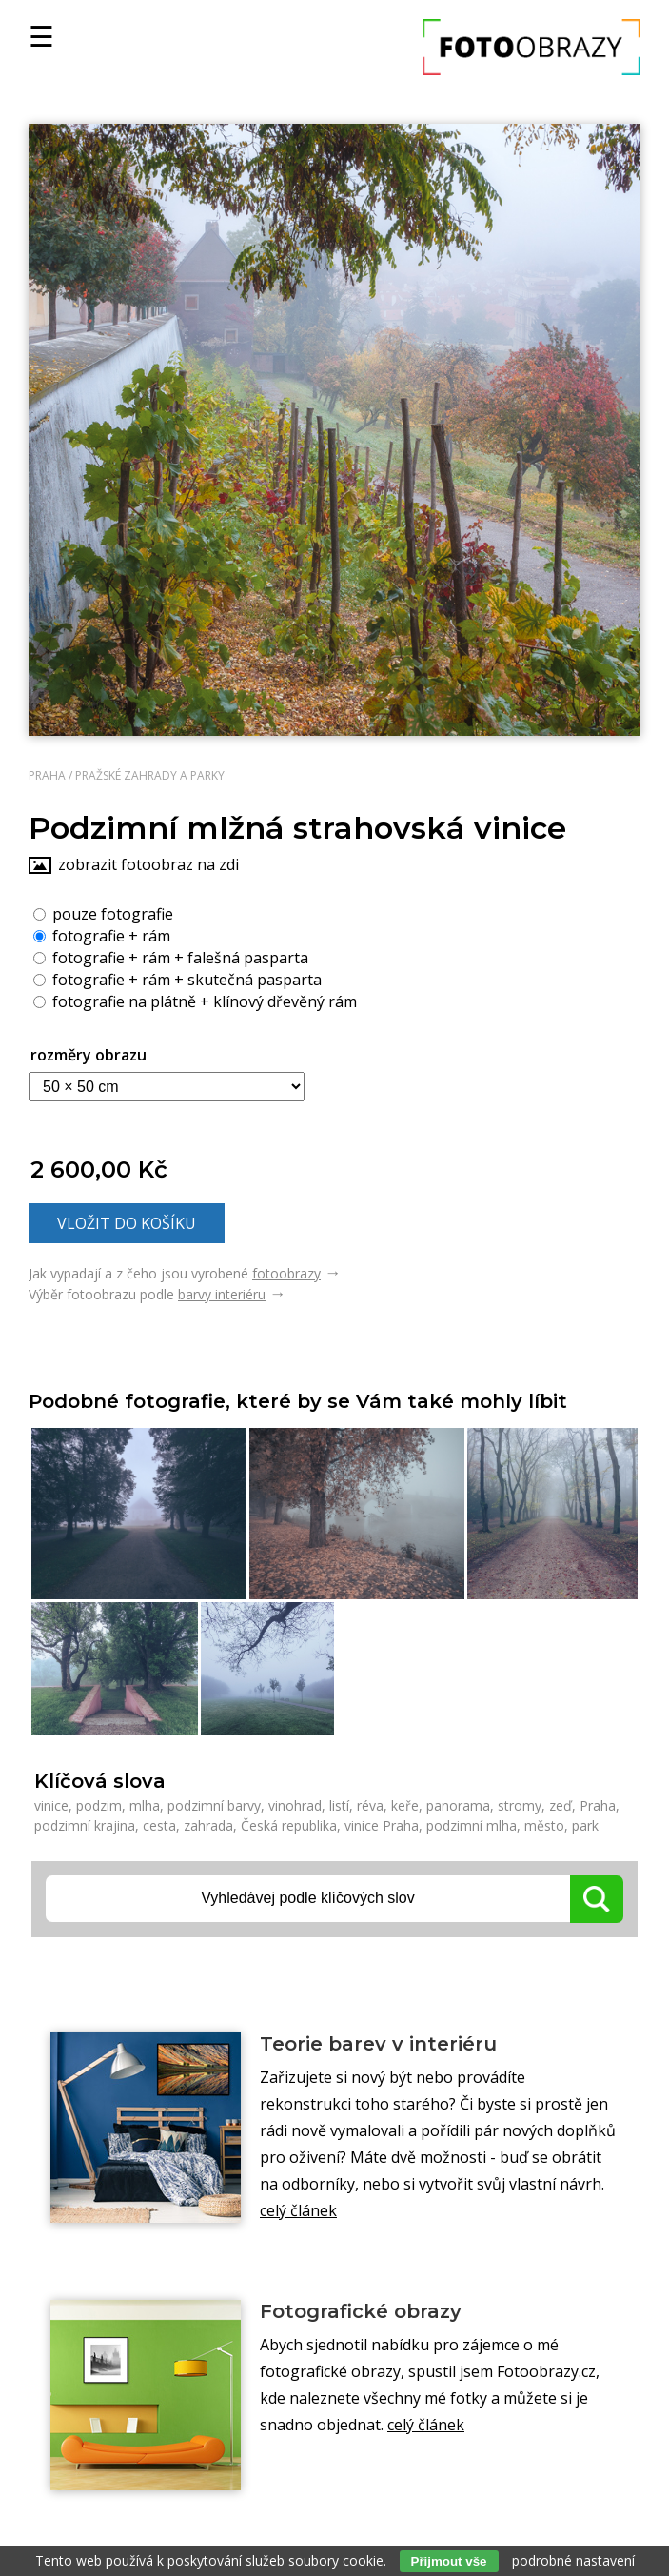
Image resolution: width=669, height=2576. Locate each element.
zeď (560, 1805)
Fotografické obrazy (361, 2311)
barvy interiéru (222, 1294)
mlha (144, 1805)
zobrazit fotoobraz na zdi (148, 864)
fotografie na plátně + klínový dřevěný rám (195, 1000)
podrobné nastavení (573, 2560)
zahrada (208, 1825)
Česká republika (289, 1825)
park (585, 1825)
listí (339, 1805)
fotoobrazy (286, 1273)
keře (405, 1805)
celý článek (298, 2210)
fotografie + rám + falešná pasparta (170, 956)
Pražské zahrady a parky (150, 775)
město (544, 1825)
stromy (519, 1805)
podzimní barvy (214, 1805)
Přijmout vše (449, 2561)
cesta (159, 1825)
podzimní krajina (84, 1825)
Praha (47, 775)
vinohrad (295, 1805)
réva (370, 1805)
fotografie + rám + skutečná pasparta (177, 978)
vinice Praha (381, 1825)
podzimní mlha (471, 1825)
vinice (51, 1805)
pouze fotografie (103, 912)
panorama (458, 1805)
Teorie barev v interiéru (378, 2043)
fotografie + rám (101, 934)
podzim (99, 1805)
